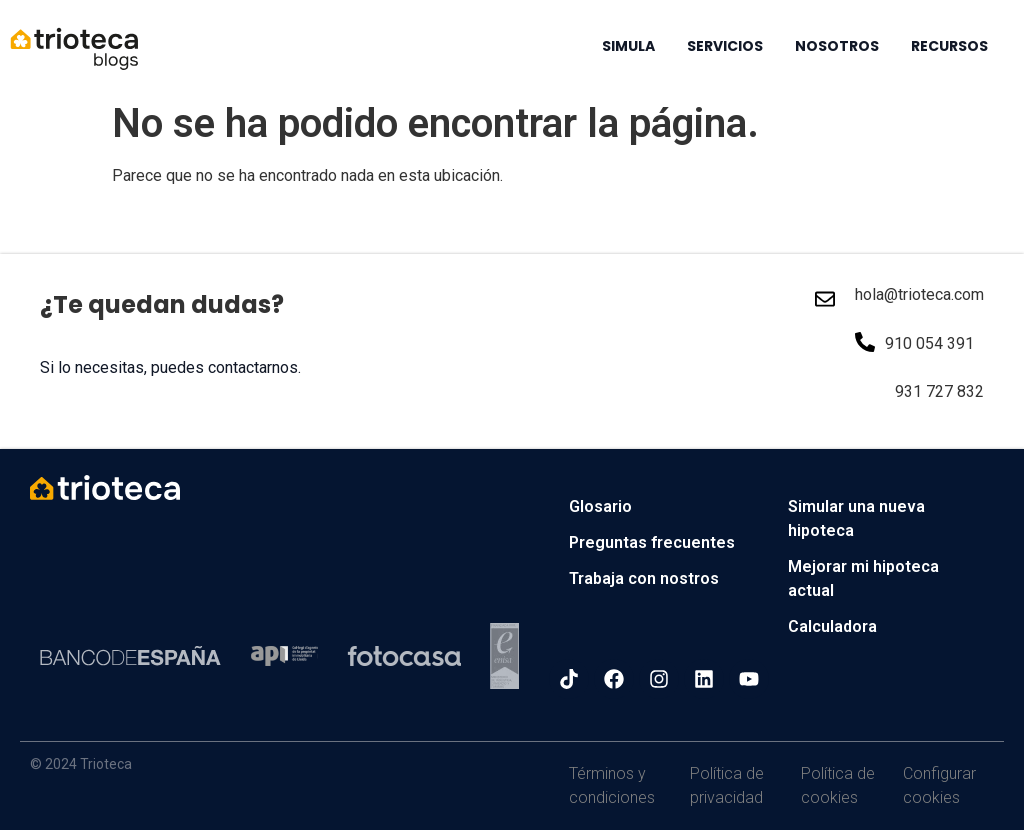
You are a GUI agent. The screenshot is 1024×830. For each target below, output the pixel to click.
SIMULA (628, 46)
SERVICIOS (725, 46)
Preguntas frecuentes (652, 542)
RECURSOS (949, 46)
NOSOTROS (837, 46)
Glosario (600, 506)
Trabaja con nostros (644, 578)
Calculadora (832, 626)
